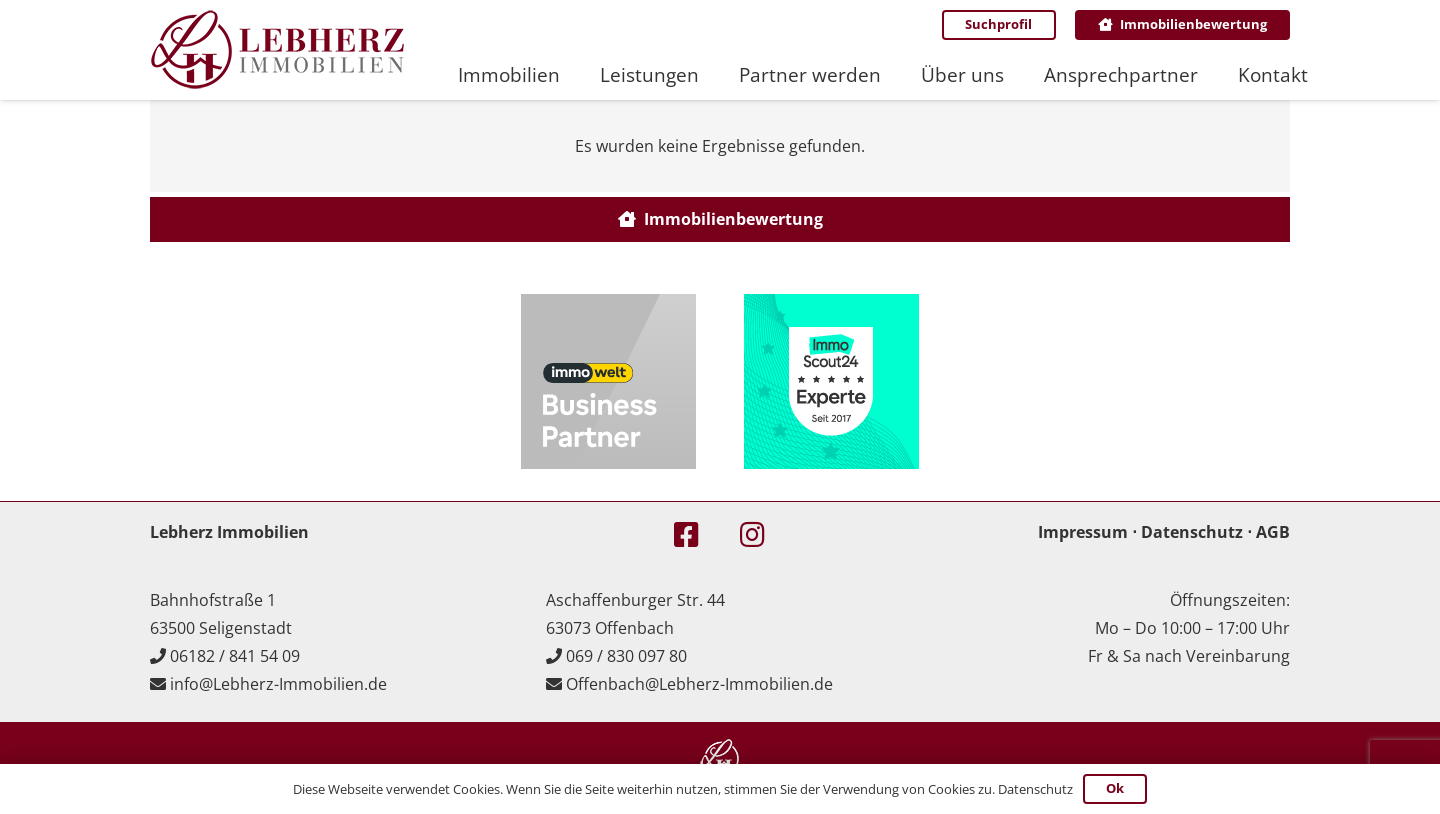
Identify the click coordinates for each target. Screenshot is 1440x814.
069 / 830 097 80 (626, 656)
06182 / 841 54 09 (235, 656)
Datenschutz (1192, 532)
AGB (1273, 532)
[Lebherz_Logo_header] (277, 50)
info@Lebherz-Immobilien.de (278, 684)
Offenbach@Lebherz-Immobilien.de (699, 684)
